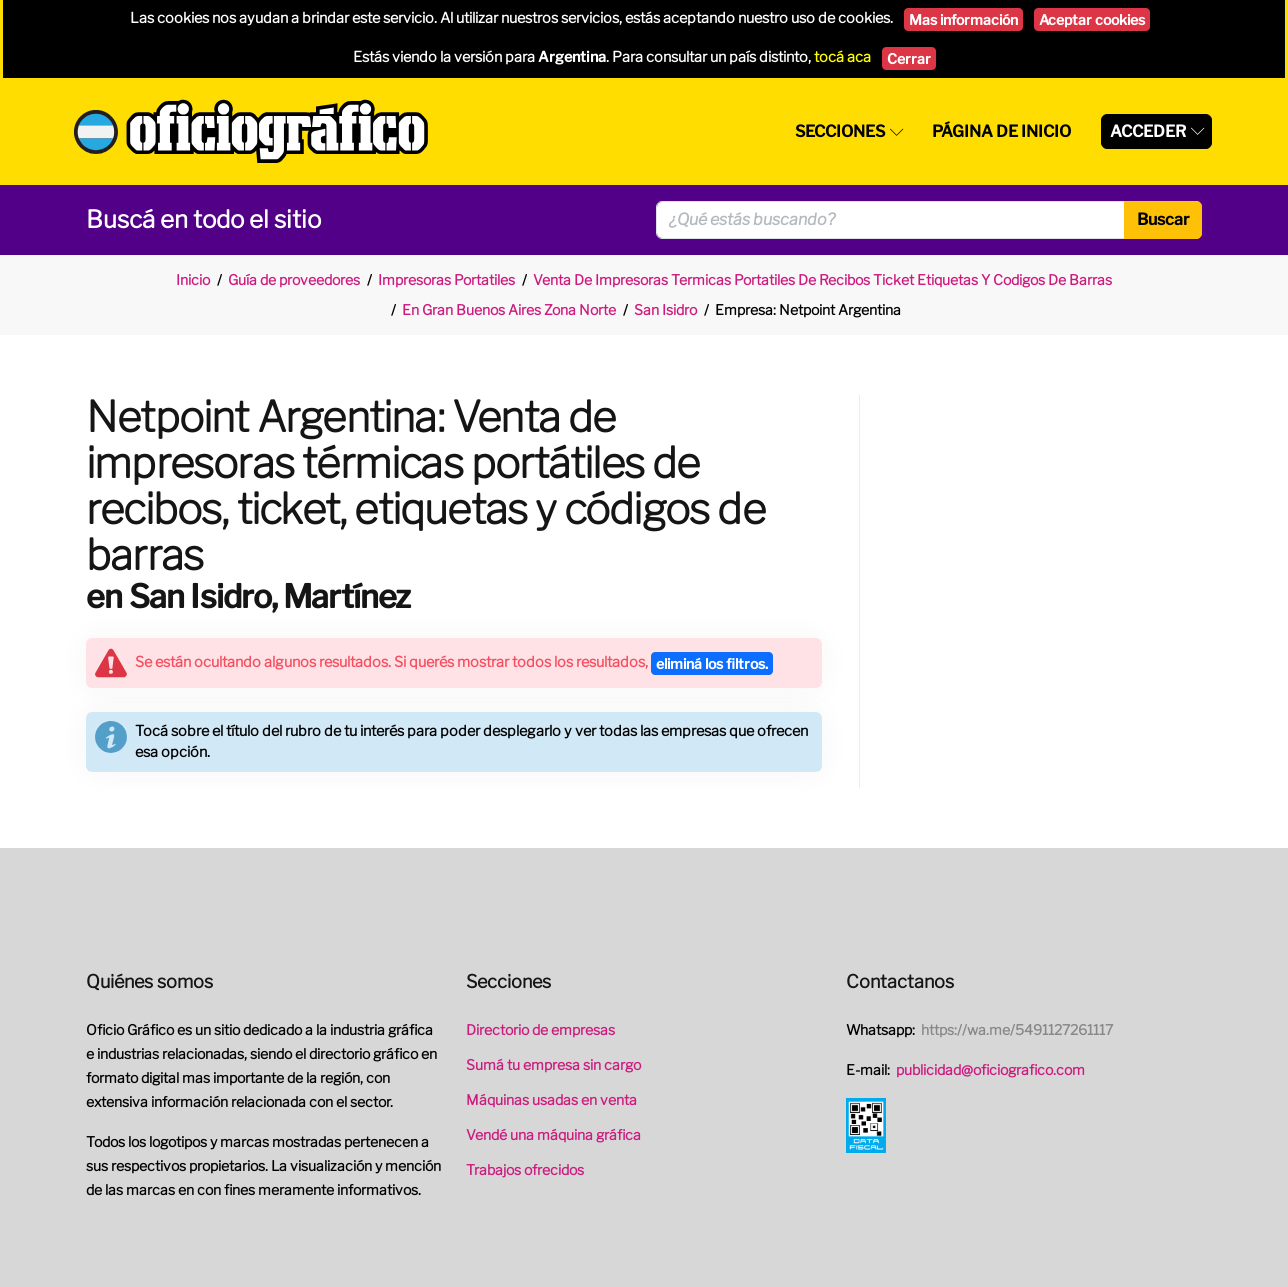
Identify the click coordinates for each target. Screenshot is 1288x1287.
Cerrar (909, 58)
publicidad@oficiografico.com (990, 1069)
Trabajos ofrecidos (525, 1169)
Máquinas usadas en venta (551, 1099)
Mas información (963, 19)
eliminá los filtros (712, 663)
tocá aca (842, 57)
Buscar (1163, 219)
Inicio (193, 279)
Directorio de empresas (540, 1029)
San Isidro (665, 309)
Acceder (1148, 131)
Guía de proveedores (294, 279)
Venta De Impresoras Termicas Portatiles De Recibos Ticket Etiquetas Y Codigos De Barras (822, 279)
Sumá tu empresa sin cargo (553, 1064)
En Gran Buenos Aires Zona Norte (509, 309)
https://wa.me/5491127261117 (1017, 1029)
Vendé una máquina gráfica (553, 1134)
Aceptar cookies (1092, 19)
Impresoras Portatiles (446, 279)
